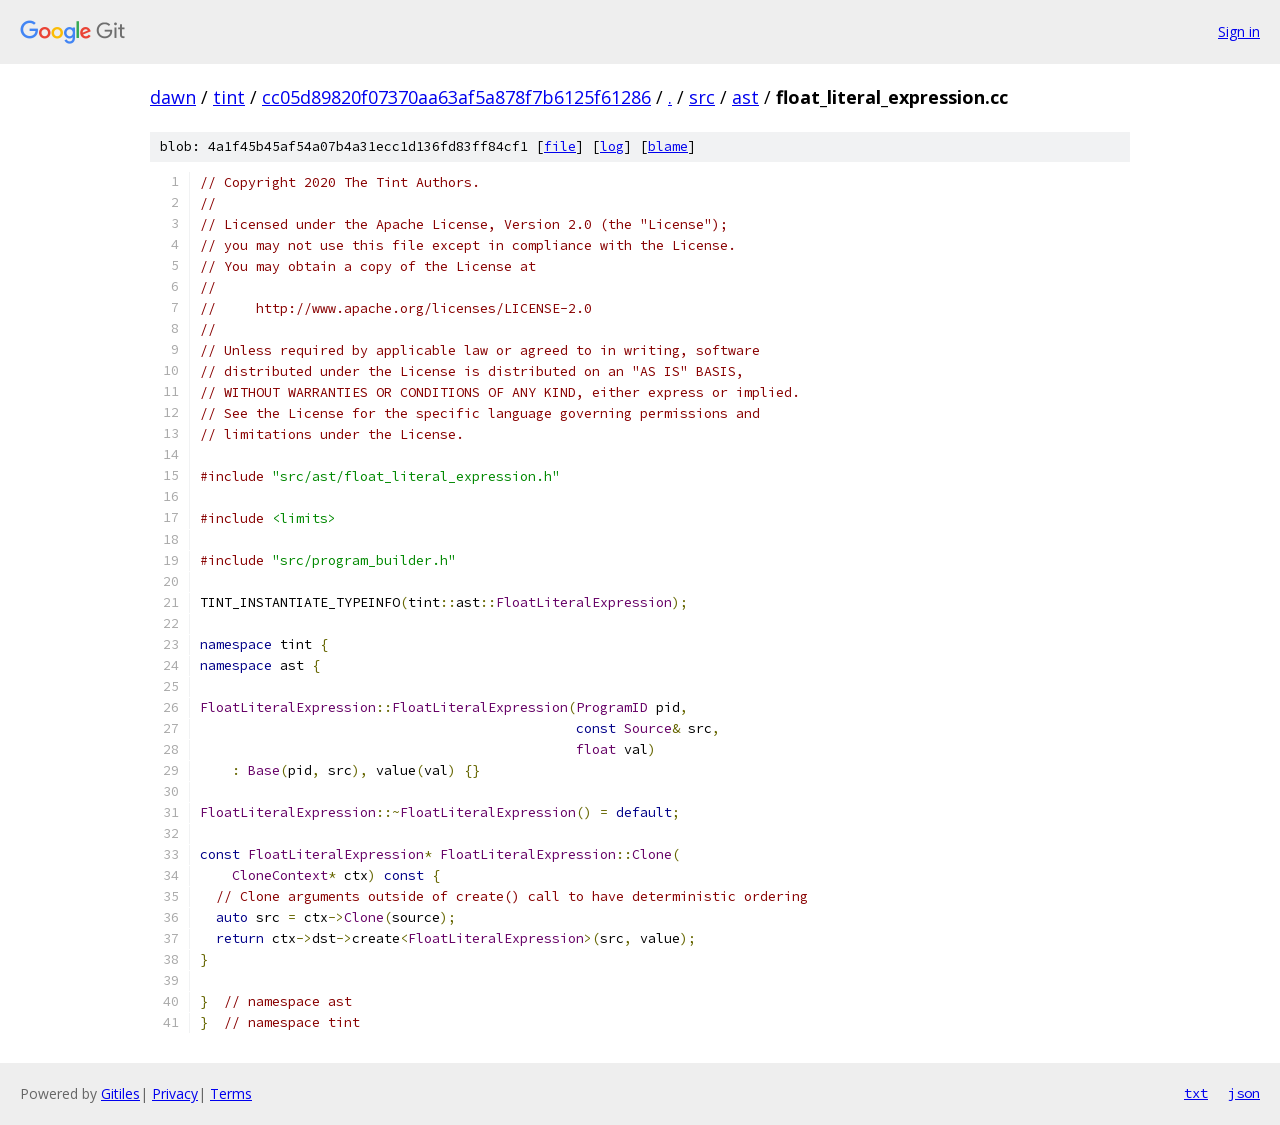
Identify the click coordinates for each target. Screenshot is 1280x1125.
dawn (173, 97)
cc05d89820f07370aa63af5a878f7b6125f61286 (456, 97)
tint (229, 97)
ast (745, 97)
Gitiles (120, 1093)
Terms (231, 1093)
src (702, 97)
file (560, 146)
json (1244, 1093)
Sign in (1239, 31)
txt (1196, 1093)
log (612, 146)
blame (668, 146)
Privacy (175, 1093)
